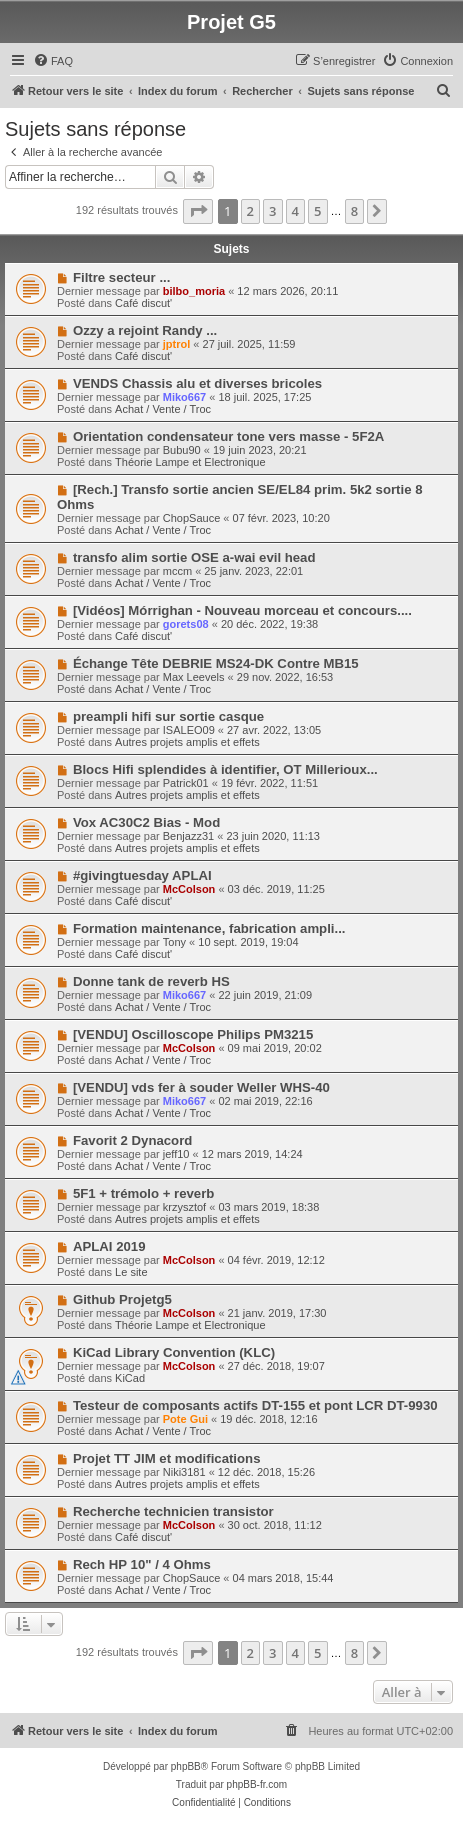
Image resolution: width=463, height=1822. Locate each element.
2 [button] (250, 211)
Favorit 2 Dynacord (132, 1140)
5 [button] (317, 211)
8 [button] (354, 211)
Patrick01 (186, 783)
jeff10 (176, 1154)
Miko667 (184, 397)
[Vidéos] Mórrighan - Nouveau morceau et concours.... (242, 610)
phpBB (186, 1766)
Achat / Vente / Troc (163, 409)
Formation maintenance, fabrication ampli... (209, 928)
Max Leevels (194, 677)
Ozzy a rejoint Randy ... (145, 330)
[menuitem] (53, 61)
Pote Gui (185, 1419)
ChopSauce (192, 518)
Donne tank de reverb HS (151, 981)
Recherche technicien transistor (173, 1511)
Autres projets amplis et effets (187, 742)
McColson (189, 889)
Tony (174, 942)
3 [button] (272, 211)
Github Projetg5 (122, 1299)
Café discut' (143, 303)
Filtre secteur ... (121, 277)
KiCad (130, 1378)
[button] (198, 211)
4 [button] (295, 211)
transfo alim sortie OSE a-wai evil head (194, 557)
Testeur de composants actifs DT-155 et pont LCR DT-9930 (255, 1405)
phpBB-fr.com (257, 1784)
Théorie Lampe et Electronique (190, 462)
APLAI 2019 (109, 1246)
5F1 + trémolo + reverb (143, 1193)
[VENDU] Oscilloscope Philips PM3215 (193, 1034)
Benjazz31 (188, 836)
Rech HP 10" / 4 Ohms (142, 1564)
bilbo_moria (194, 291)
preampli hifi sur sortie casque (168, 716)
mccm (177, 571)
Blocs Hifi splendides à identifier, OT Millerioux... (225, 769)
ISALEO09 (189, 730)
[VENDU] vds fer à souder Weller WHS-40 (201, 1087)
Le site (131, 1272)
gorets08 (186, 624)
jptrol (177, 344)
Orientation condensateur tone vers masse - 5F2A (228, 436)
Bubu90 (182, 450)
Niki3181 (184, 1472)
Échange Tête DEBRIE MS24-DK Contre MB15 (216, 663)
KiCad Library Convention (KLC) (174, 1352)
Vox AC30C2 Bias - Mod (146, 822)
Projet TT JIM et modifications (167, 1458)
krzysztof (184, 1207)
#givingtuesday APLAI (142, 875)
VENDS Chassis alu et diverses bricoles (197, 383)
